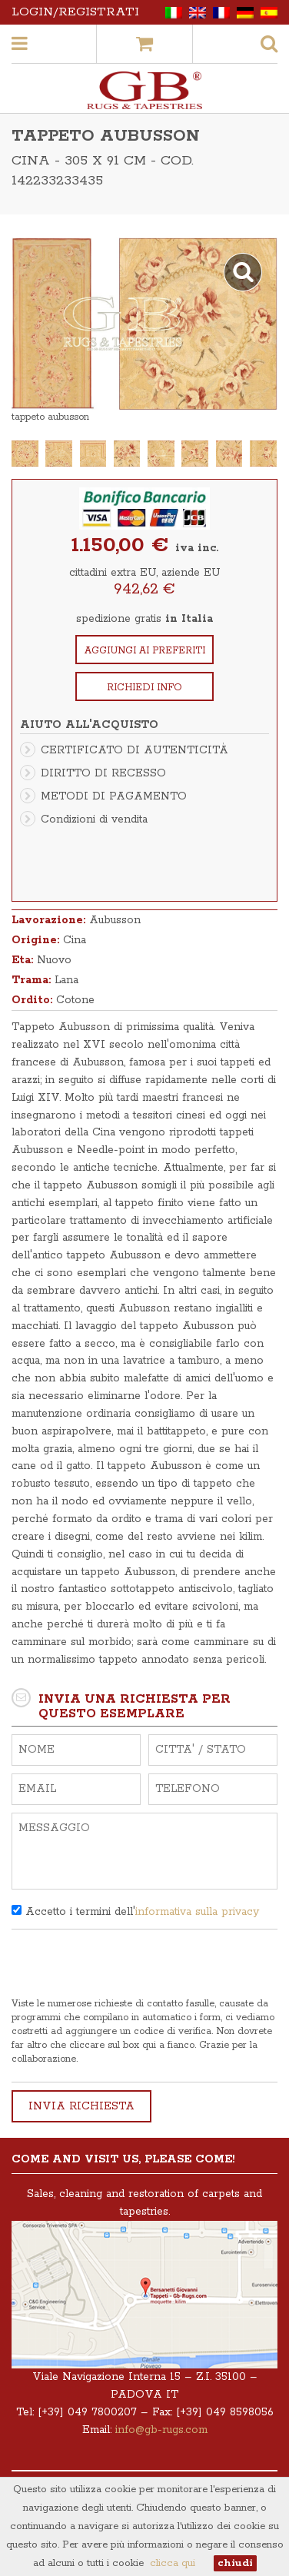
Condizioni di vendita (94, 819)
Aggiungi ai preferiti (145, 650)
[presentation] (128, 1967)
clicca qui (172, 2563)
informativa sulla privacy (197, 1912)
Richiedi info (144, 687)
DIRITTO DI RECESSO (103, 773)
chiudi (235, 2563)
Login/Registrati (75, 12)
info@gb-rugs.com (161, 2430)
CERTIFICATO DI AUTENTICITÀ (134, 750)
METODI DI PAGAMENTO (114, 796)
